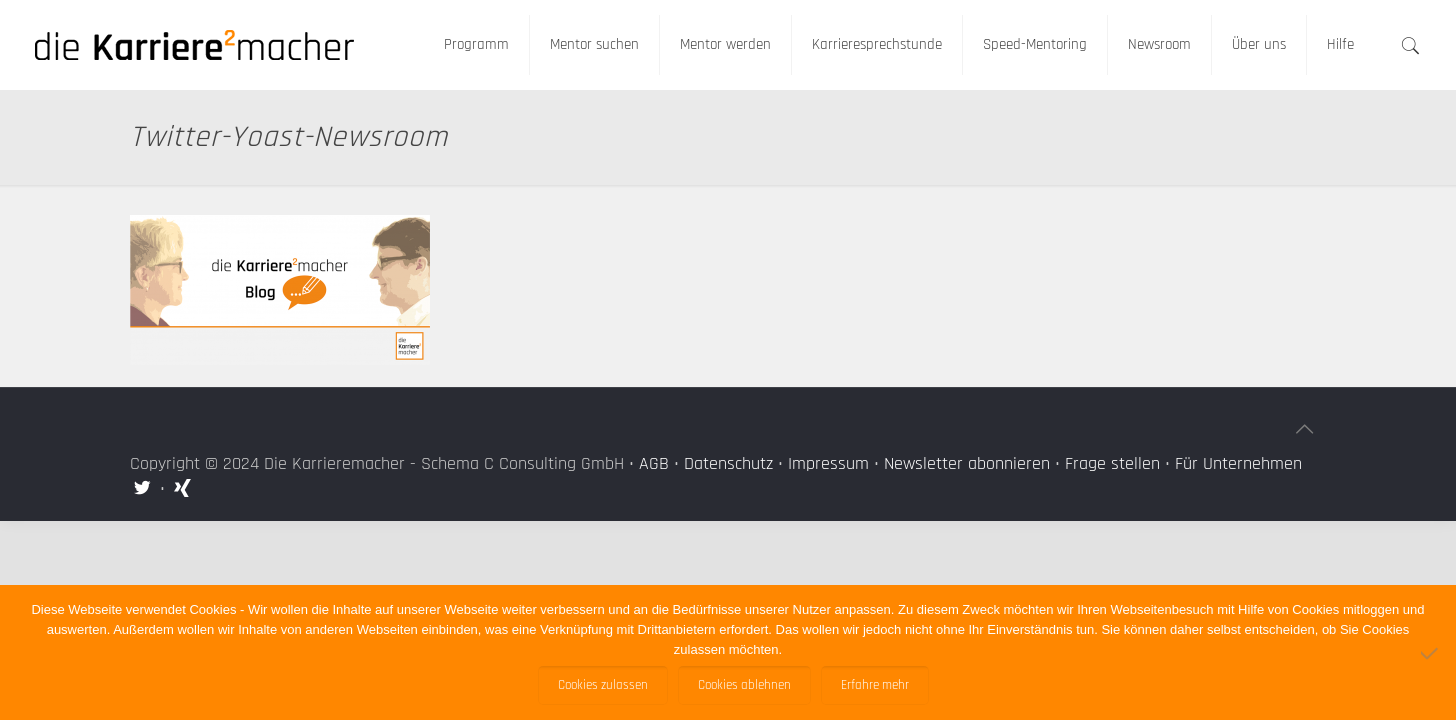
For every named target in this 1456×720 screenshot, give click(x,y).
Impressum (828, 463)
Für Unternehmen (1238, 463)
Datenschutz (728, 463)
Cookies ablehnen (744, 685)
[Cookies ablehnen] (1431, 653)
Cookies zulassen (603, 685)
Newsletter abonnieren (967, 463)
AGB (654, 463)
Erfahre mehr (875, 685)
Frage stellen (1112, 463)
